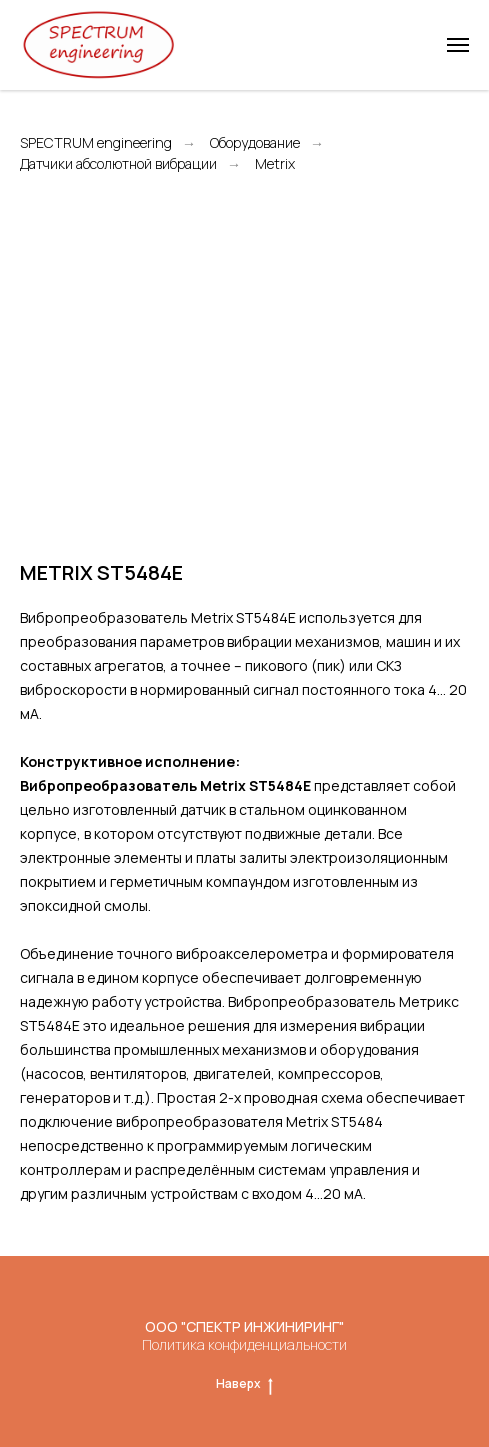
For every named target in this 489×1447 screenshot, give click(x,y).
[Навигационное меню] (458, 45)
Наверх (244, 1384)
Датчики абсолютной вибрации (118, 164)
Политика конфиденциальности (244, 1344)
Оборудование (255, 143)
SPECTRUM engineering (96, 143)
